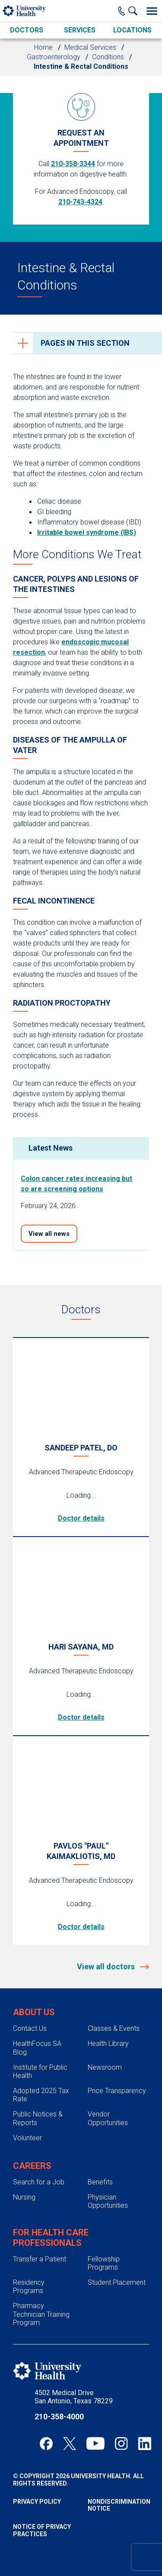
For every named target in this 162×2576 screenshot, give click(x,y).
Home (43, 47)
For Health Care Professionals (51, 2237)
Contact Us (30, 2028)
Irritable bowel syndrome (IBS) (86, 532)
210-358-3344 (73, 164)
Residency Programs (28, 2286)
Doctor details (81, 1518)
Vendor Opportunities (108, 2118)
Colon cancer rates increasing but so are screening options (76, 1183)
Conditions (108, 57)
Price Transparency (117, 2091)
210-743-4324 (80, 202)
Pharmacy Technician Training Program (41, 2314)
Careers (32, 2166)
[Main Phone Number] (122, 10)
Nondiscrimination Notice (118, 2505)
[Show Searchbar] (134, 10)
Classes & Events (114, 2028)
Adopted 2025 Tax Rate (41, 2095)
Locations (132, 30)
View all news (49, 1234)
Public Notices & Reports (38, 2118)
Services (79, 30)
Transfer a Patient (39, 2259)
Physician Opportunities (108, 2201)
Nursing (24, 2197)
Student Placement (117, 2282)
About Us (34, 2012)
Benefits (100, 2182)
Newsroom (105, 2067)
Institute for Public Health (40, 2071)
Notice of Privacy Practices (42, 2530)
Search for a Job (38, 2182)
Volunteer (27, 2138)
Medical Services (90, 47)
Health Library (108, 2043)
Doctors (26, 30)
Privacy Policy (37, 2501)
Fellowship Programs (104, 2263)
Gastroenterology (53, 57)
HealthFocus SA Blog (37, 2047)
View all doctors (107, 1966)
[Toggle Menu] (151, 10)
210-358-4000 (59, 2416)
